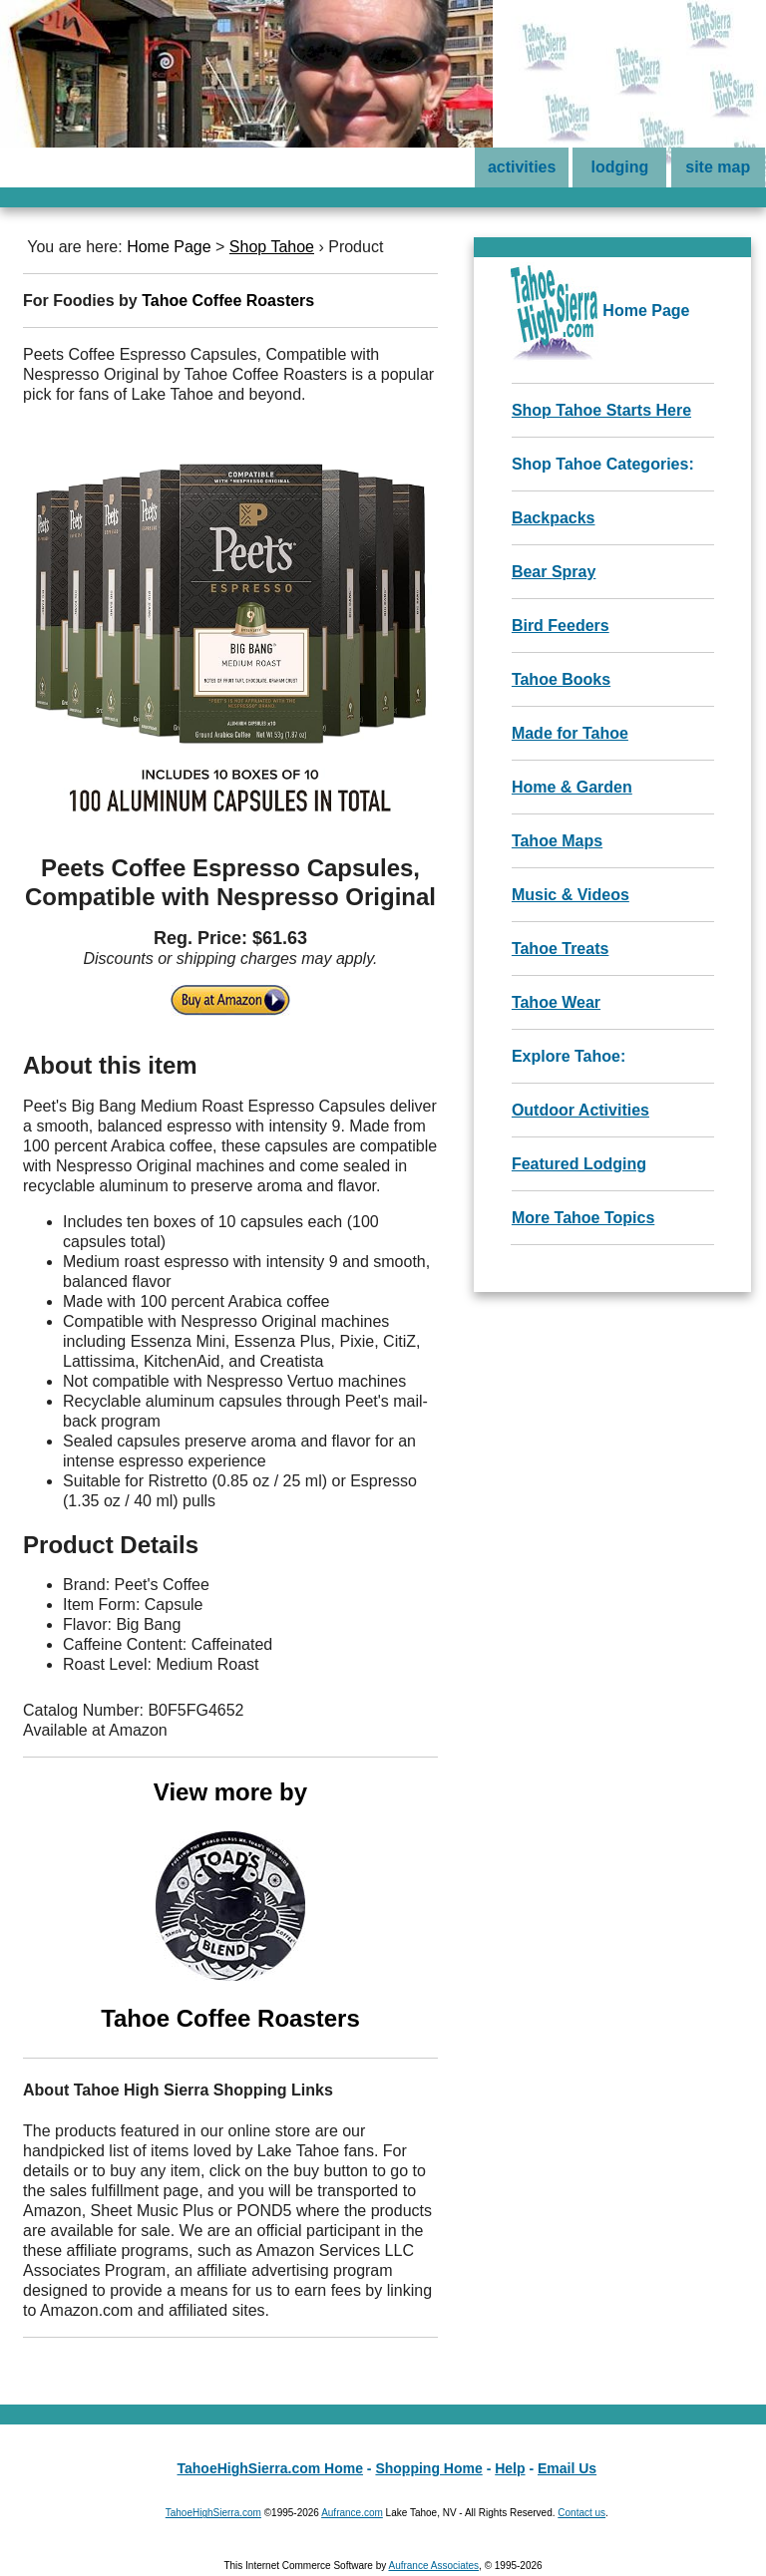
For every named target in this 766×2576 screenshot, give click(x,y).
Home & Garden (572, 787)
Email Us (567, 2468)
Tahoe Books (561, 679)
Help (510, 2468)
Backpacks (553, 517)
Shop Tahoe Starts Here (601, 410)
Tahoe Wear (556, 1002)
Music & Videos (570, 894)
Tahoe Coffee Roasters (228, 300)
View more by (230, 1906)
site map (717, 167)
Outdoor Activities (580, 1110)
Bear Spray (554, 571)
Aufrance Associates (433, 2565)
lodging (620, 167)
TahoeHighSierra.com (213, 2512)
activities (522, 167)
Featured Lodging (579, 1163)
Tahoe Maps (557, 840)
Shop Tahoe (271, 246)
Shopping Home (428, 2468)
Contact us (581, 2512)
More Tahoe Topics (583, 1217)
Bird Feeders (560, 625)
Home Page (169, 246)
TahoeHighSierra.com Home (270, 2468)
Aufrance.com (352, 2512)
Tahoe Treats (560, 948)
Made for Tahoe (570, 733)
